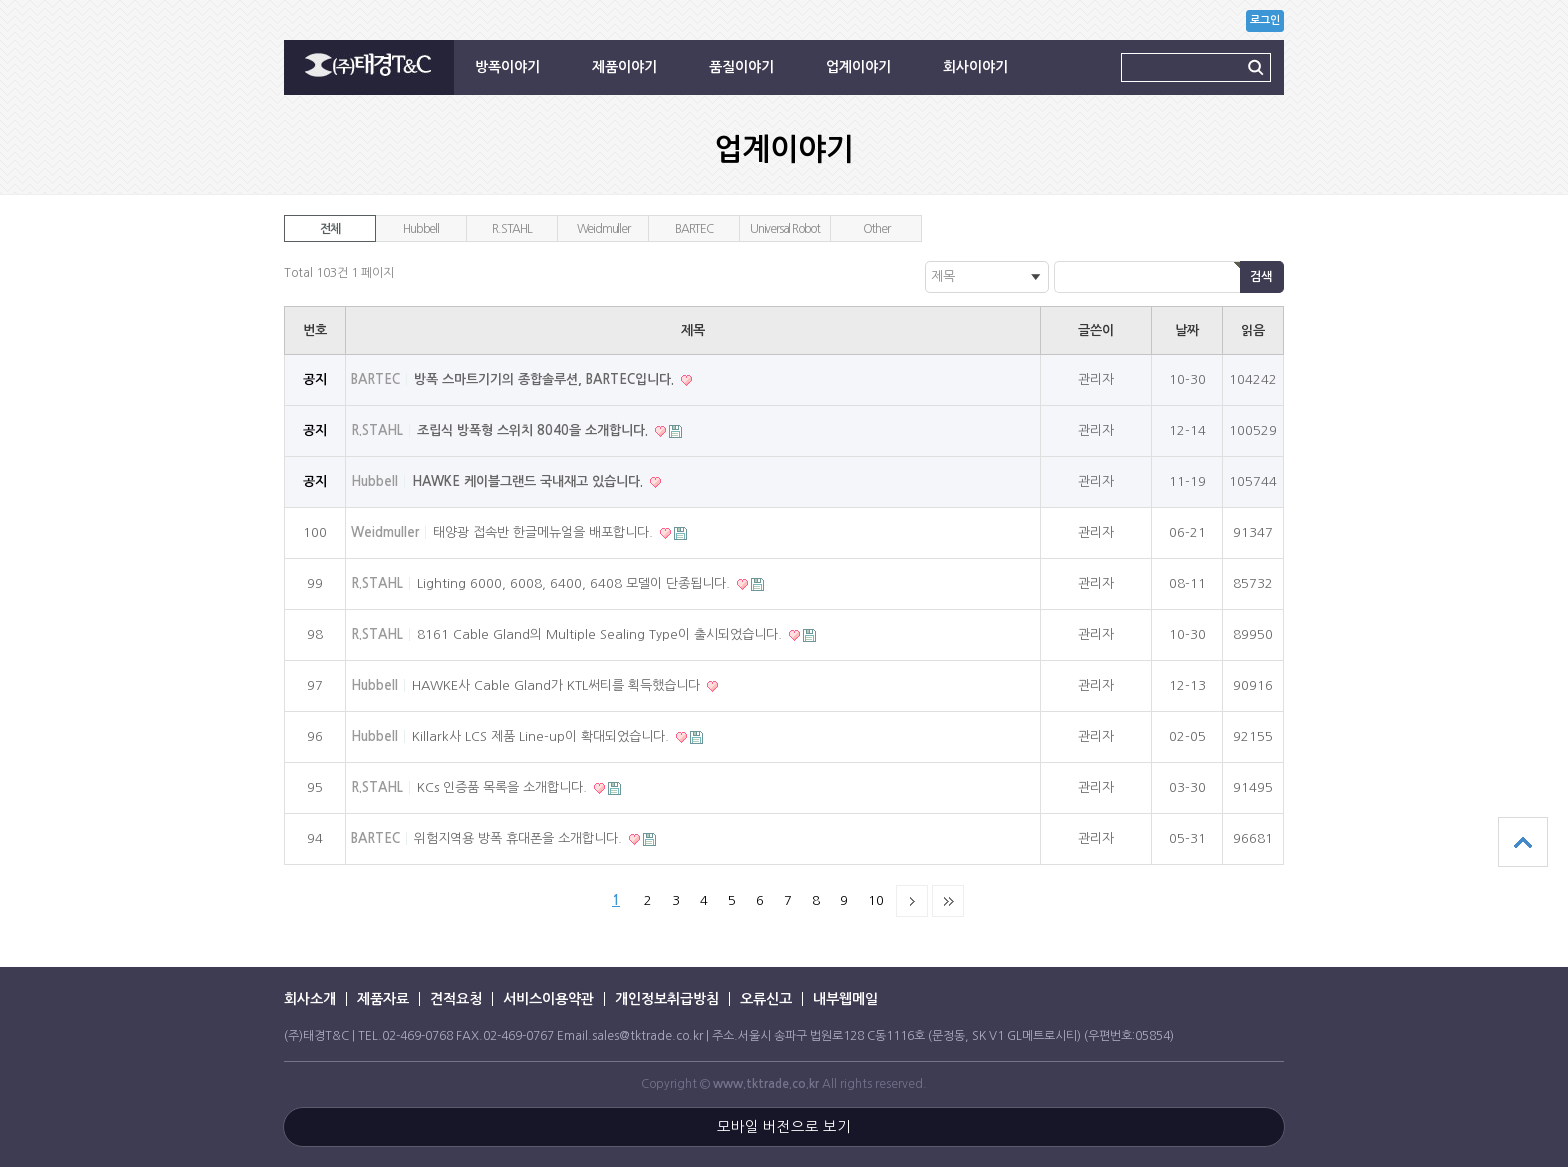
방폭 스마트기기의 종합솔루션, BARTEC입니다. (546, 379)
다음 (912, 901)
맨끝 (948, 901)
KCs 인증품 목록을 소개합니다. (504, 787)
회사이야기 (975, 67)
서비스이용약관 (548, 999)
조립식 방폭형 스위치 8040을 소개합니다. (534, 430)
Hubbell (421, 229)
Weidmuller (603, 229)
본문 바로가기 (0, 0)
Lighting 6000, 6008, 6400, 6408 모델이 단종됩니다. (575, 583)
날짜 (1187, 330)
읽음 (1253, 330)
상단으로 (1523, 842)
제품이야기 (624, 67)
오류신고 (766, 999)
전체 (330, 229)
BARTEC (694, 229)
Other (876, 229)
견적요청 (456, 999)
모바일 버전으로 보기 (784, 1127)
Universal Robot (785, 229)
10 (876, 900)
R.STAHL (512, 229)
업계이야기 (858, 67)
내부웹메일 (845, 999)
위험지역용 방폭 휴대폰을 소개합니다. (520, 838)
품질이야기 (741, 67)
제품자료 (383, 999)
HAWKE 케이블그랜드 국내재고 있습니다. (529, 481)
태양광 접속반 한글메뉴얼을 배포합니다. (545, 532)
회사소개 (310, 999)
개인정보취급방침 (667, 999)
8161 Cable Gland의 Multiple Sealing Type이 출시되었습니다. (601, 634)
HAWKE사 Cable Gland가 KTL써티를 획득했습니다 (558, 685)
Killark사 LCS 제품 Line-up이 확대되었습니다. (542, 736)
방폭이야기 (507, 67)
